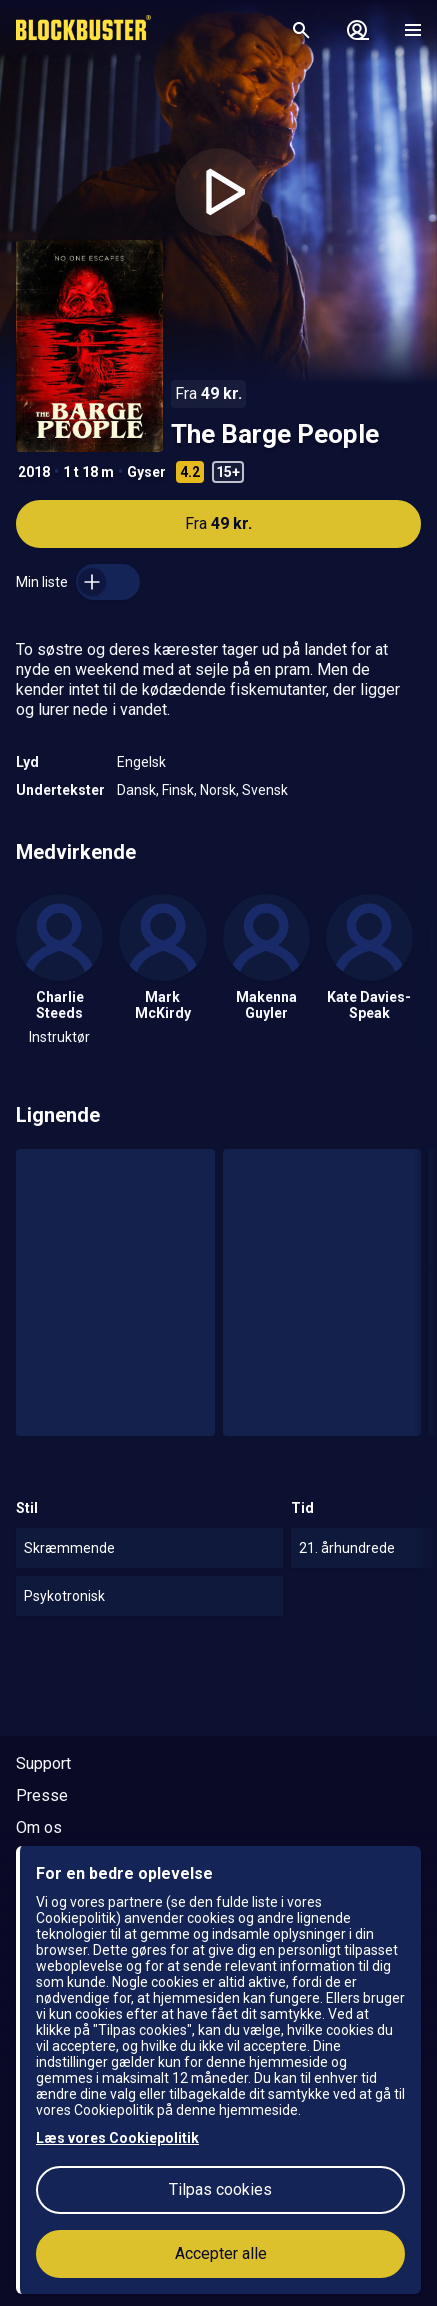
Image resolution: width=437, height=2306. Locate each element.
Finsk (178, 790)
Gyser (146, 472)
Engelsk (141, 762)
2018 (34, 472)
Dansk (136, 790)
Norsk (218, 790)
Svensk (265, 790)
